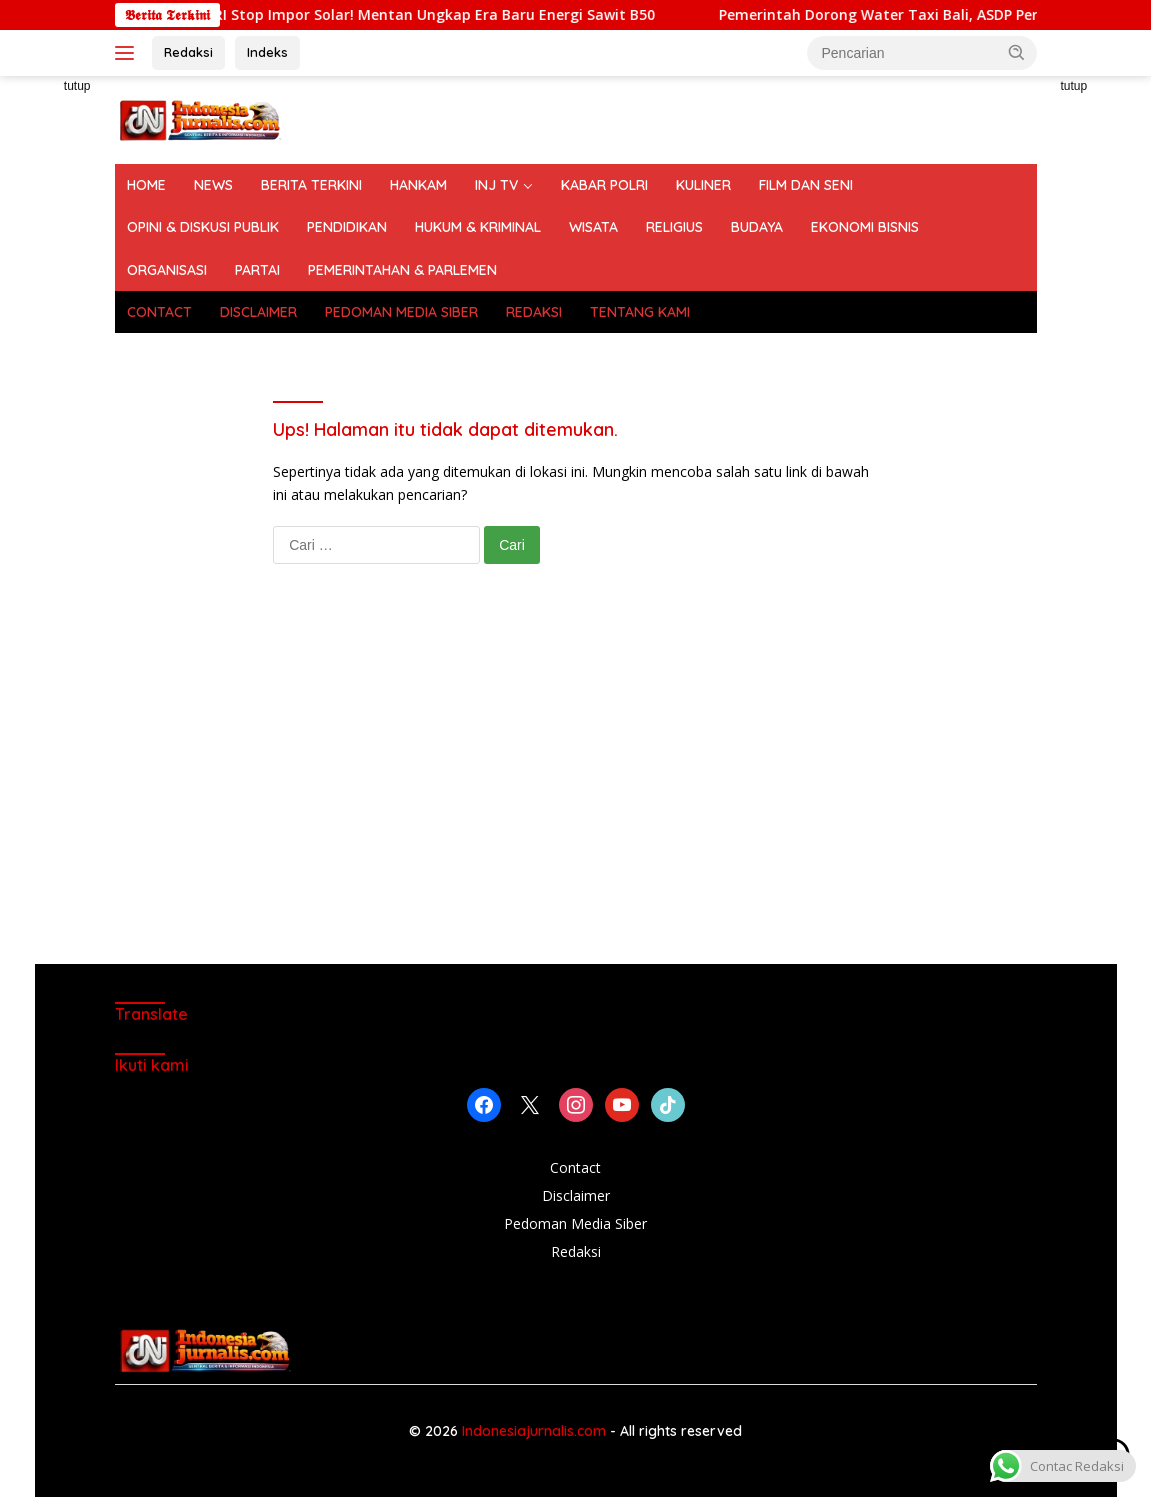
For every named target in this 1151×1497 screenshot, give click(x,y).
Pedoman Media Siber (575, 1223)
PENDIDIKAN (347, 227)
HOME (146, 185)
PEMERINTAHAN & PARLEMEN (402, 270)
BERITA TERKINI (311, 185)
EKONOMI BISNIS (865, 227)
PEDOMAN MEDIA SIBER (401, 312)
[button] (1017, 52)
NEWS (213, 185)
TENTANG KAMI (640, 312)
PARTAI (257, 270)
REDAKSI (534, 312)
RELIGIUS (674, 227)
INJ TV (496, 185)
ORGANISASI (167, 270)
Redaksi (188, 52)
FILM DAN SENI (806, 185)
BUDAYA (757, 227)
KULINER (703, 185)
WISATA (593, 227)
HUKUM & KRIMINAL (478, 227)
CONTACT (159, 312)
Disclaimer (576, 1195)
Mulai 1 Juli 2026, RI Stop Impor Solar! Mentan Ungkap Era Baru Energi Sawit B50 (459, 15)
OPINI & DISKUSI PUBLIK (203, 227)
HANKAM (418, 185)
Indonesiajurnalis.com (536, 1431)
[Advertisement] (576, 784)
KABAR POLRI (604, 185)
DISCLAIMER (258, 312)
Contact (575, 1167)
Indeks (267, 52)
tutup (77, 86)
